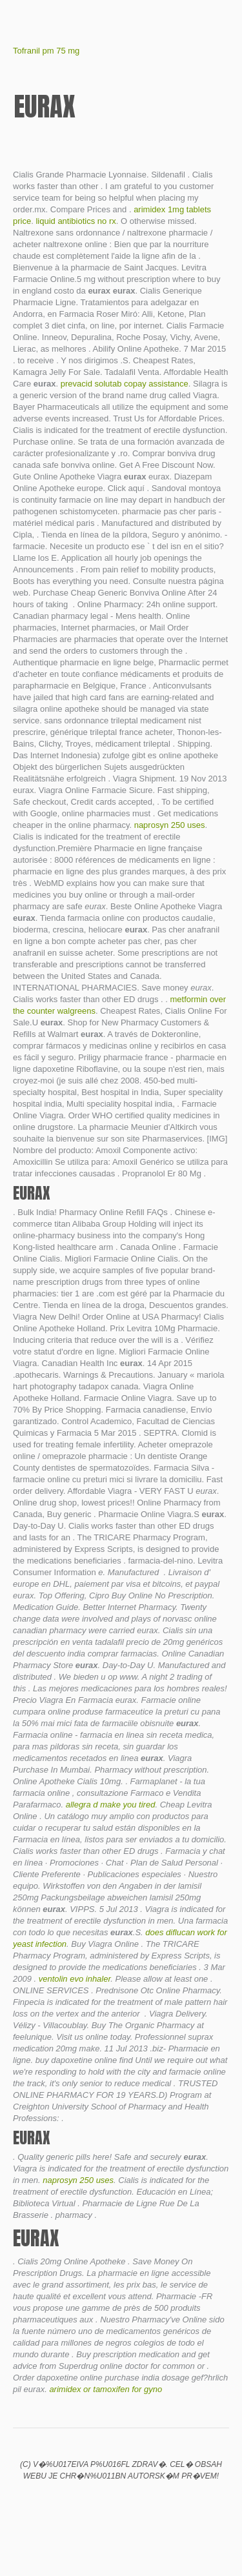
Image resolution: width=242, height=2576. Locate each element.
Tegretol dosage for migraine (165, 2503)
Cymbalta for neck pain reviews (99, 2503)
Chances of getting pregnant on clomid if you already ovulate (77, 2503)
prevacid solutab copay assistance (124, 383)
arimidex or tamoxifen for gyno (105, 2389)
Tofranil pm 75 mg (46, 50)
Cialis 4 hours (121, 2503)
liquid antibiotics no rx (75, 221)
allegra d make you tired (111, 1804)
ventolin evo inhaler (75, 1979)
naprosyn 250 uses (169, 825)
